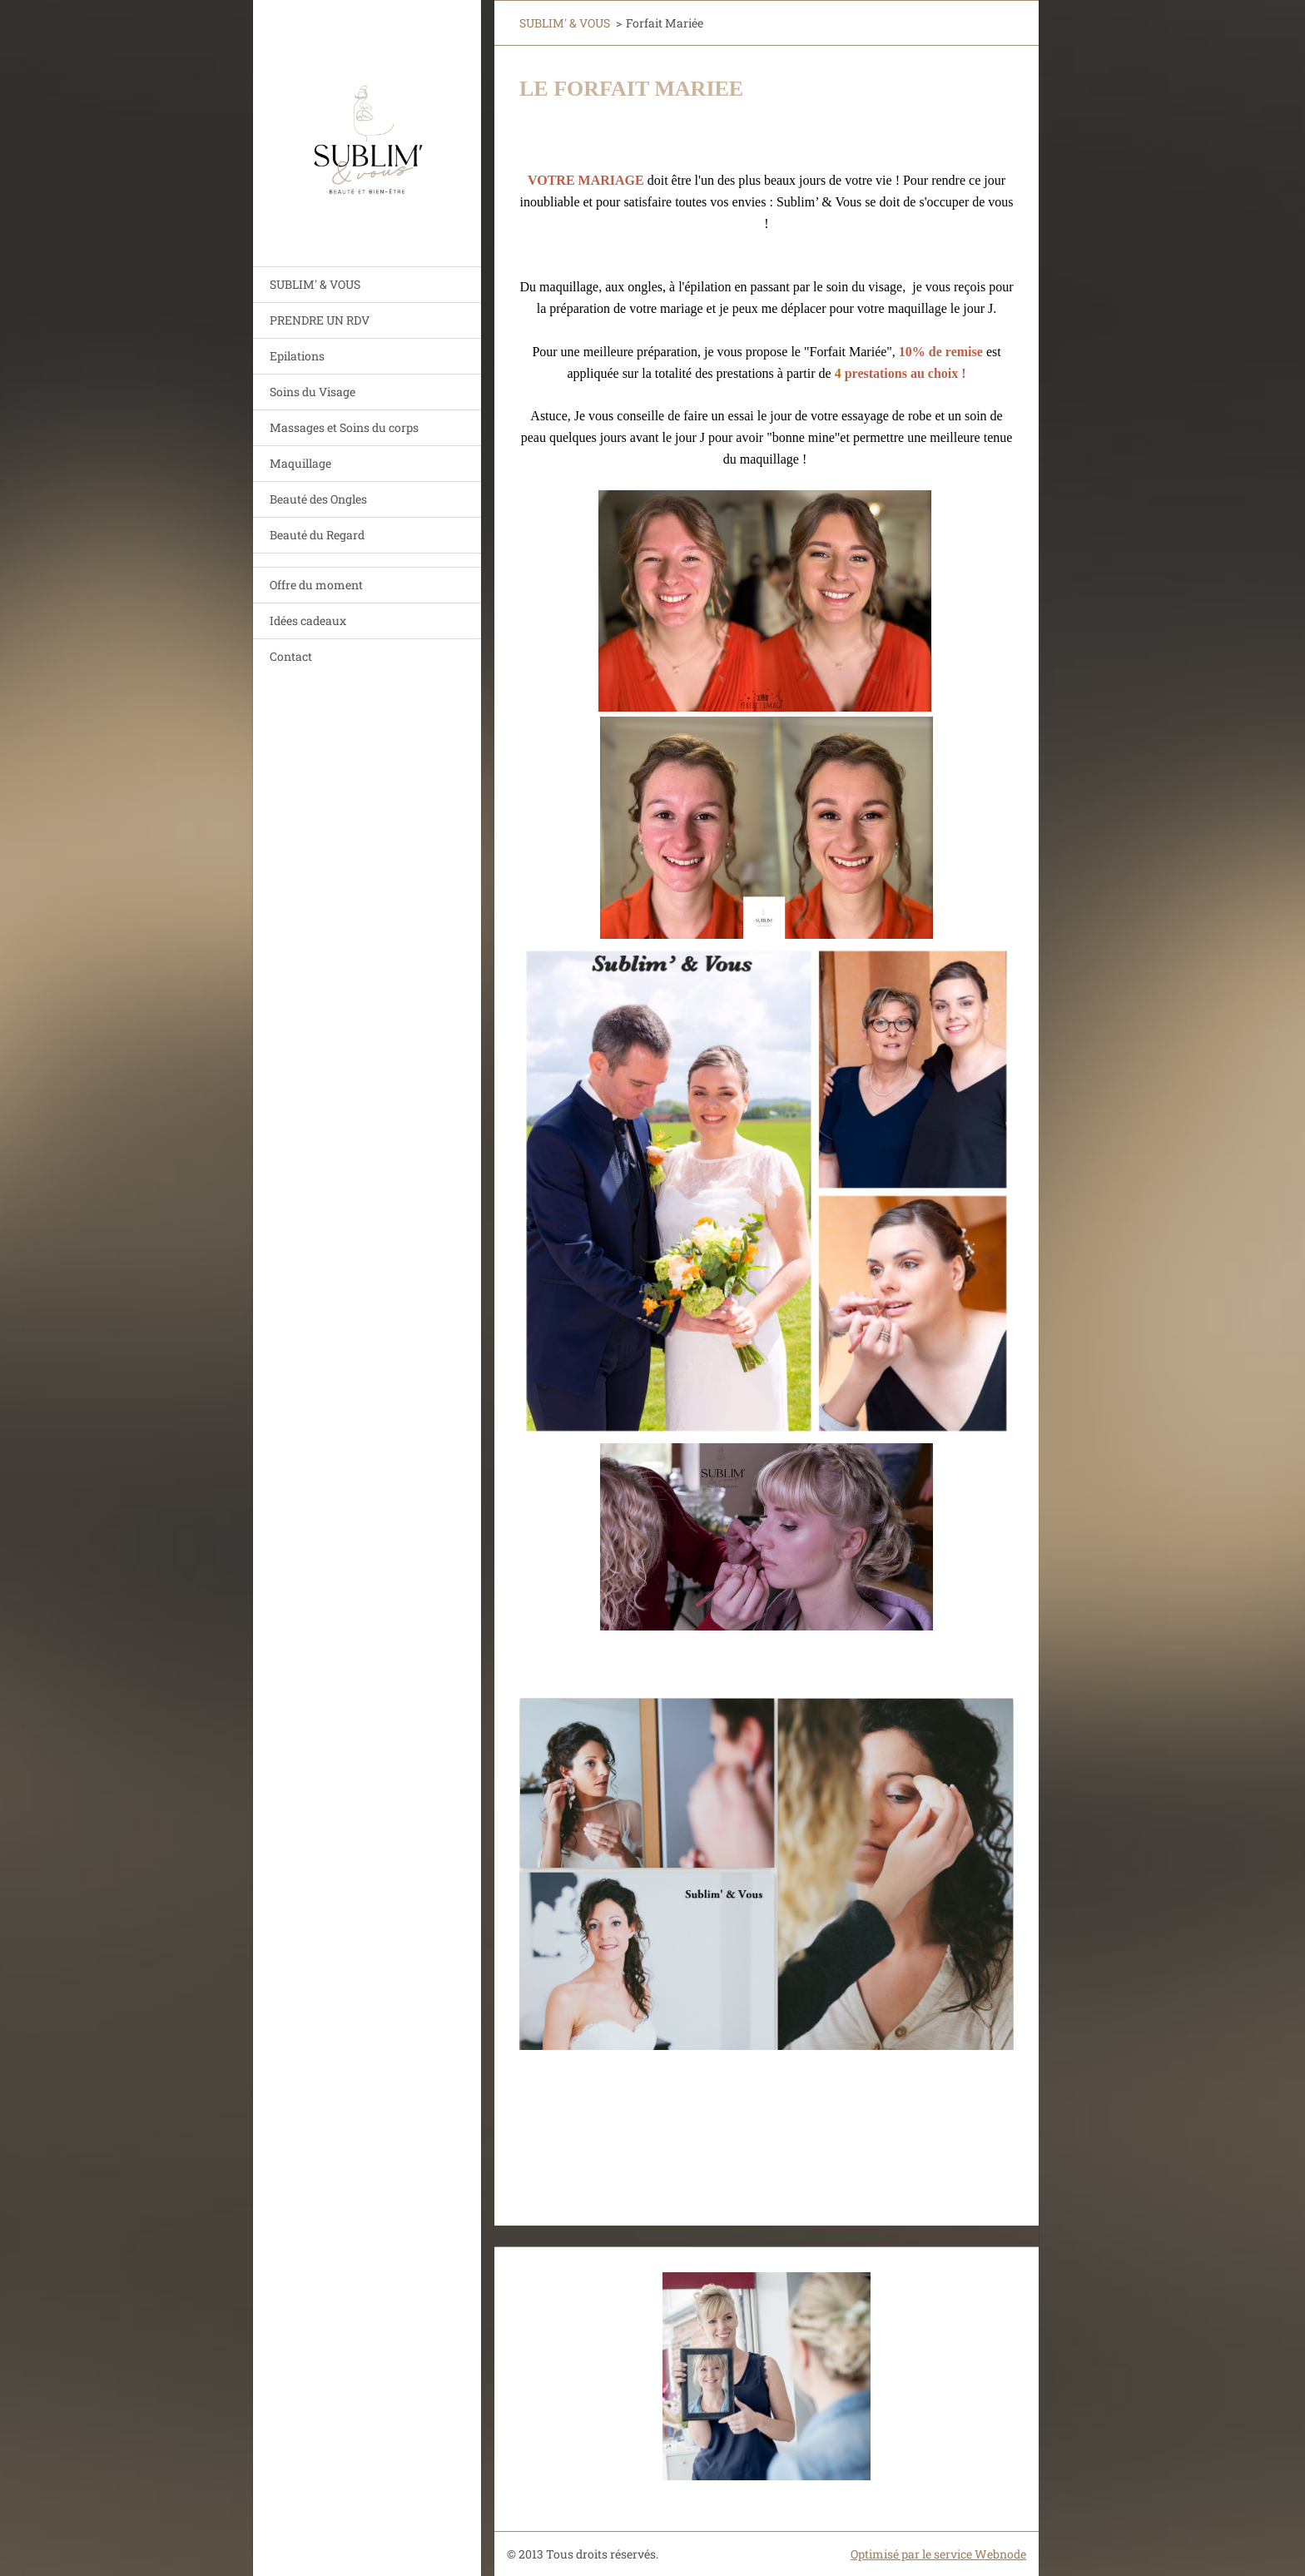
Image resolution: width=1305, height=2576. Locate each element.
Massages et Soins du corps (344, 427)
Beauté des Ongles (318, 499)
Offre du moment (316, 585)
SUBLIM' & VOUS (315, 284)
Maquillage (300, 463)
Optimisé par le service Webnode (938, 2554)
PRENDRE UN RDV (320, 320)
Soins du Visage (312, 392)
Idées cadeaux (308, 620)
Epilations (297, 356)
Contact (291, 656)
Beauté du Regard (317, 535)
